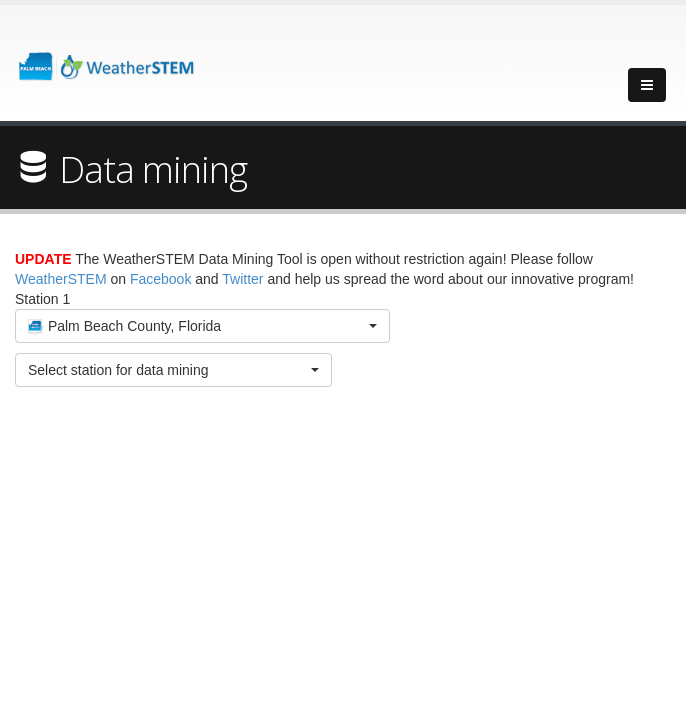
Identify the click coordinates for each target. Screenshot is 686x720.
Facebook (160, 279)
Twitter (242, 279)
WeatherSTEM (61, 279)
